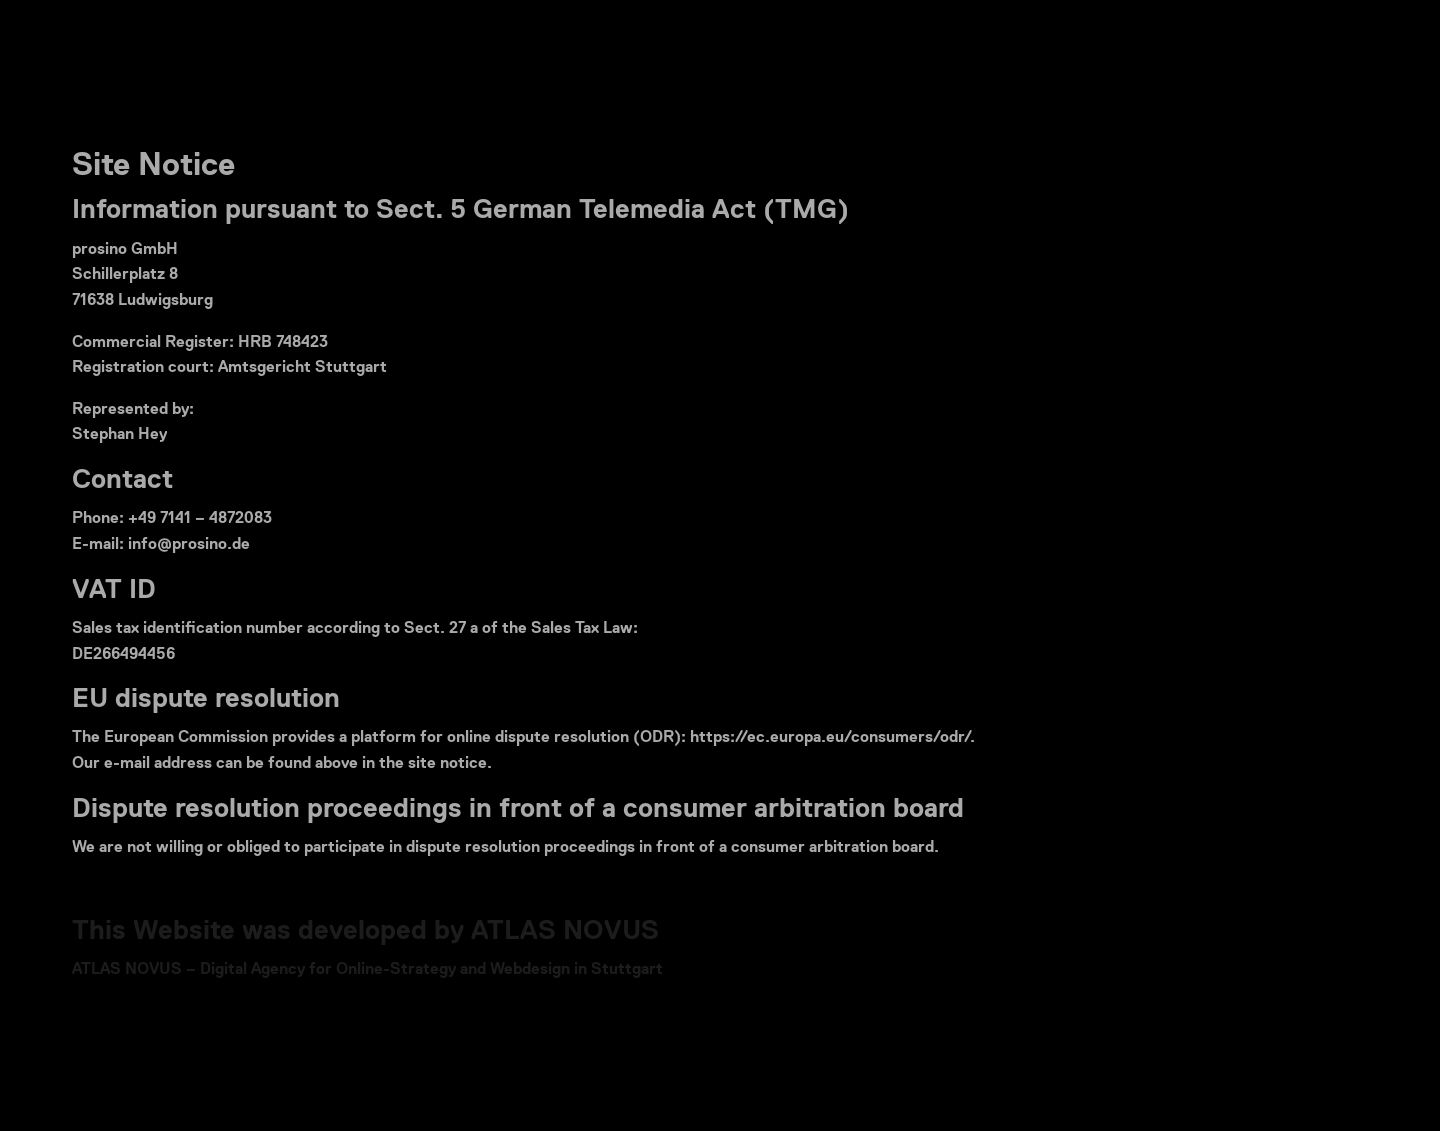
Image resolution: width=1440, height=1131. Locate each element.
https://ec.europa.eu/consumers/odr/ (830, 738)
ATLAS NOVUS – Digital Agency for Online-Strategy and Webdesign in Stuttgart (367, 970)
